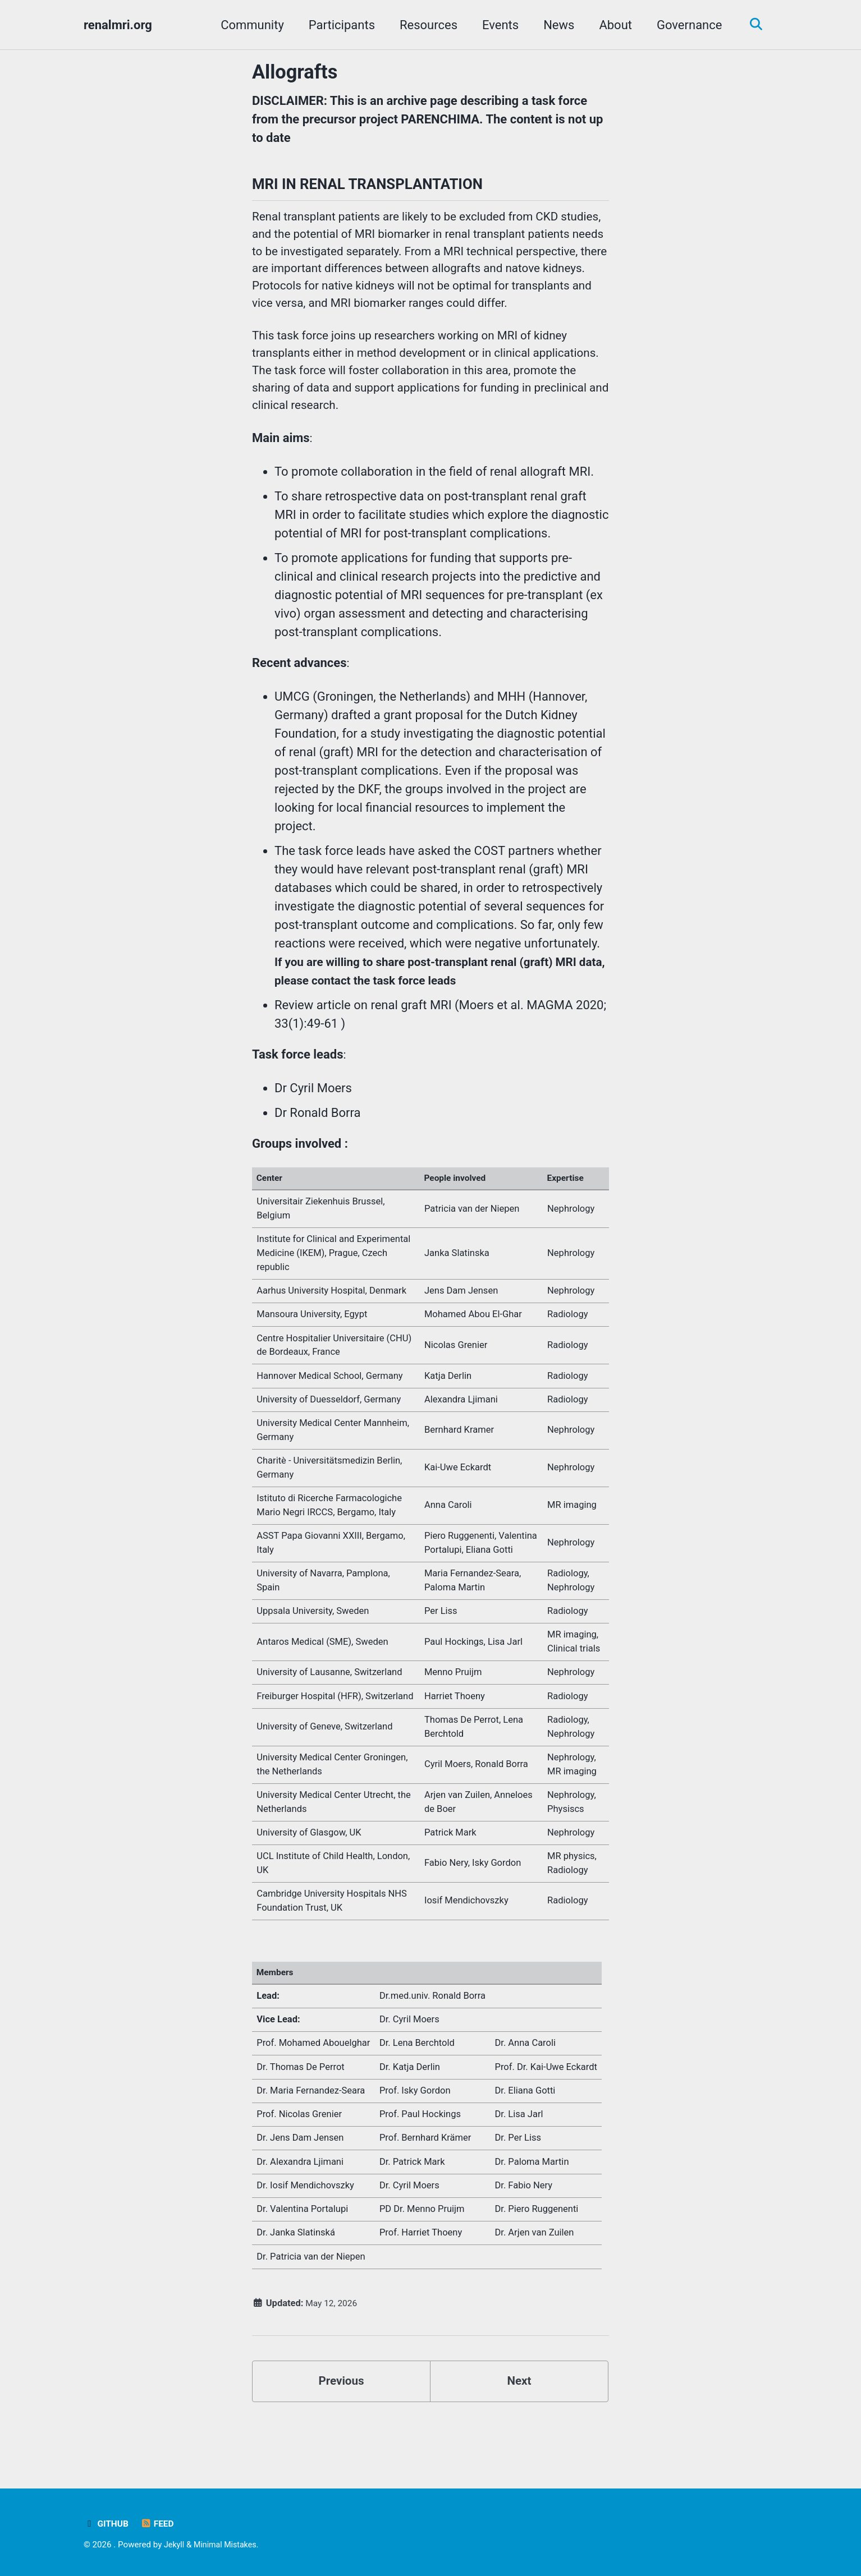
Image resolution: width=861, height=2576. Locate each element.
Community (248, 25)
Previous (341, 2429)
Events (496, 25)
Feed (159, 2523)
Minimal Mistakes (228, 2545)
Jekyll (175, 2545)
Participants (338, 25)
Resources (425, 25)
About (611, 25)
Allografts (294, 72)
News (554, 25)
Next (519, 2429)
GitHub (107, 2523)
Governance (685, 25)
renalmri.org (118, 25)
